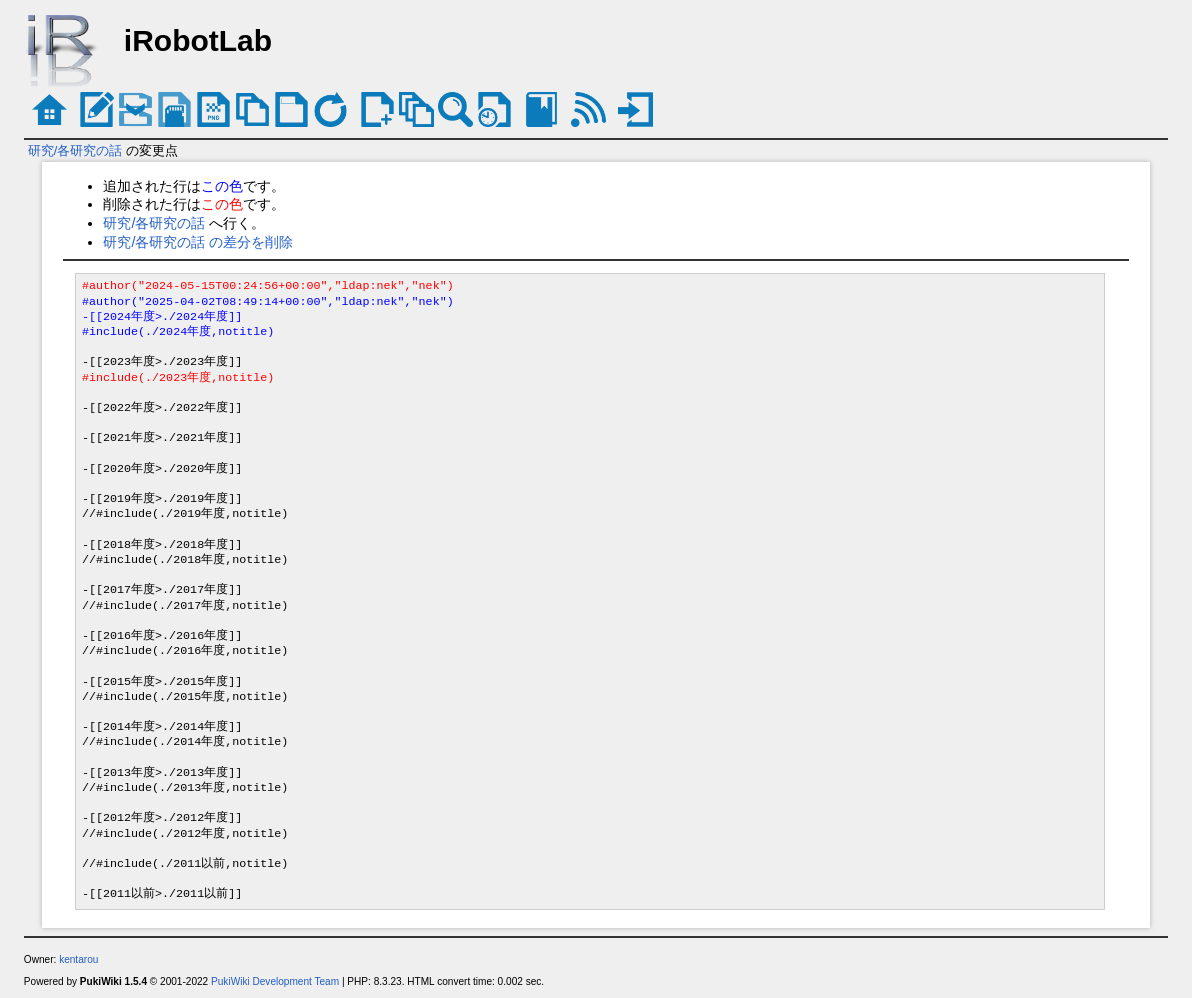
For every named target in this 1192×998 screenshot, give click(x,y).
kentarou (78, 959)
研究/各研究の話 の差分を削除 (198, 242)
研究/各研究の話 (75, 150)
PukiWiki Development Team (275, 981)
